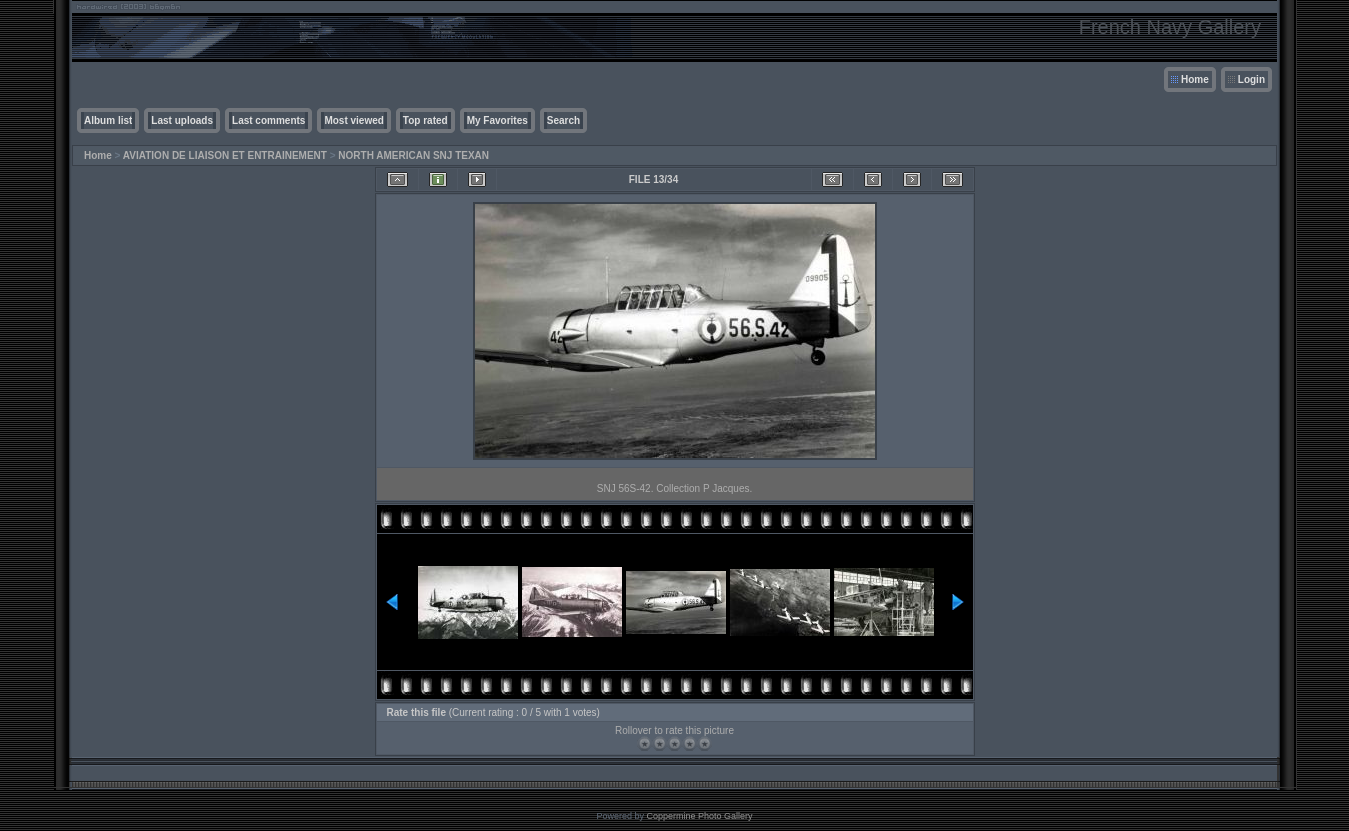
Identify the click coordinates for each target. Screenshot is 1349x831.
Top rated (425, 120)
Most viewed (353, 120)
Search (563, 120)
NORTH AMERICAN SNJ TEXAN (413, 155)
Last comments (268, 120)
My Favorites (497, 120)
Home (1195, 79)
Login (1251, 79)
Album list (108, 120)
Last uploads (182, 120)
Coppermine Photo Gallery (699, 816)
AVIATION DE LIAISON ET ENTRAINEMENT (225, 155)
